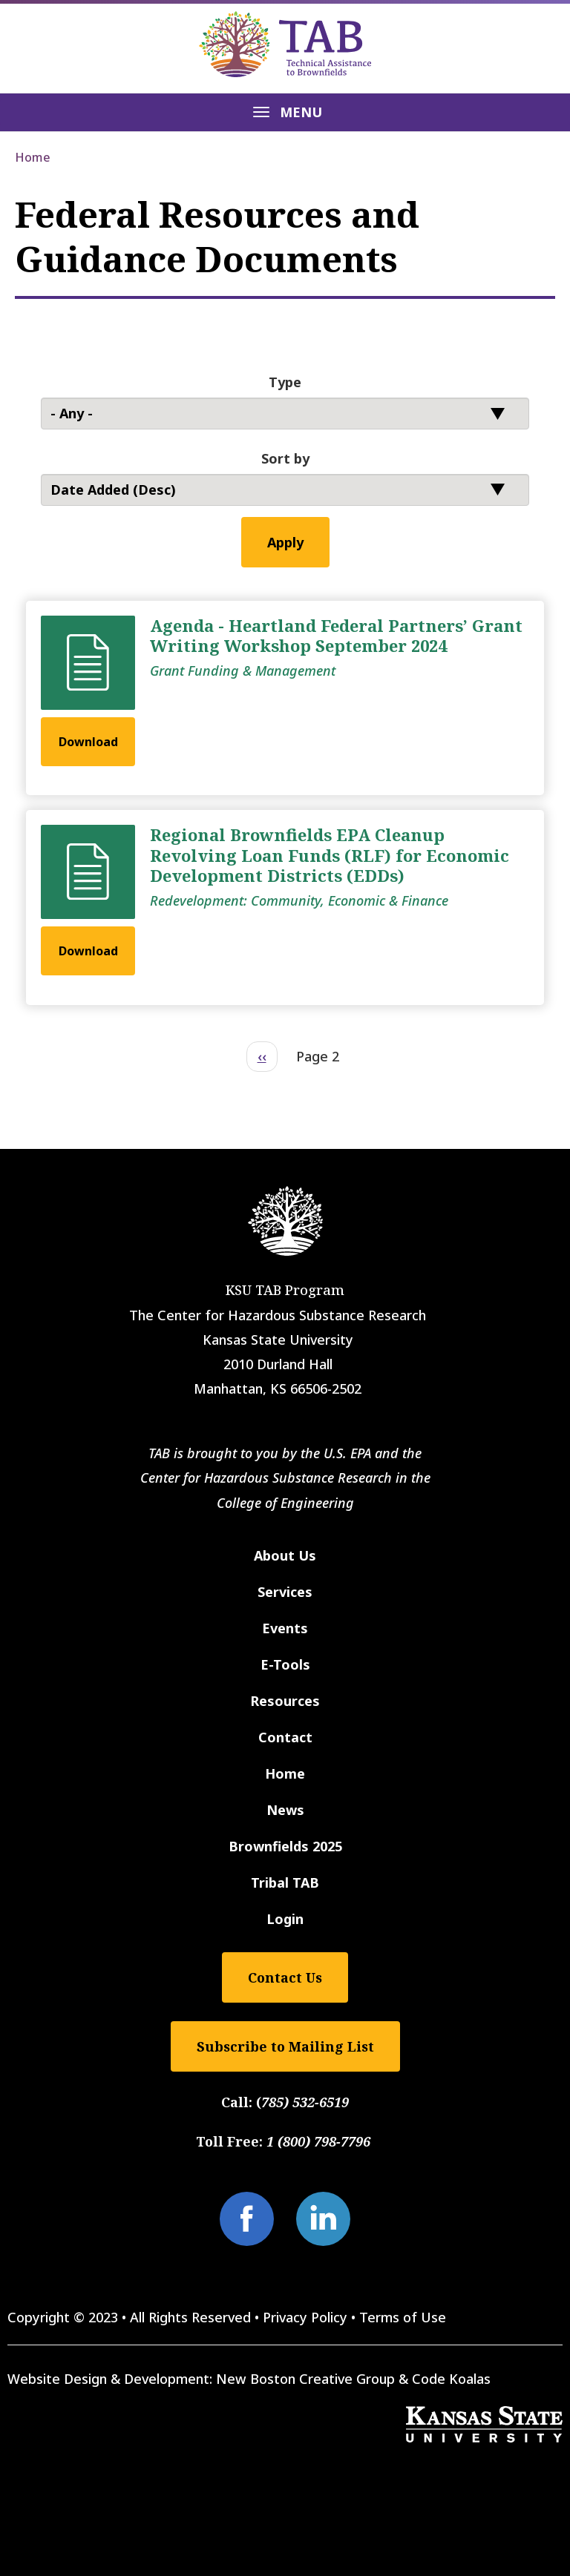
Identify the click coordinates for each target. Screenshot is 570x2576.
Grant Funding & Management (242, 670)
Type (285, 382)
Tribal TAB (285, 1882)
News (285, 1810)
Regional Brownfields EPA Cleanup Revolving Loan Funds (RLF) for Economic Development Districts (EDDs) (329, 854)
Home (32, 157)
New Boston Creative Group (305, 2379)
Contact (285, 1737)
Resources (285, 1701)
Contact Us (285, 1977)
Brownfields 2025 (285, 1846)
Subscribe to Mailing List (285, 2046)
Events (285, 1628)
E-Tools (285, 1664)
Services (285, 1592)
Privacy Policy (305, 2317)
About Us (285, 1555)
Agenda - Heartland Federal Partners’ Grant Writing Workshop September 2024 (336, 635)
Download (88, 742)
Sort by (285, 458)
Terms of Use (402, 2317)
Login (285, 1919)
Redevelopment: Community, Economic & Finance (299, 900)
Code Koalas (451, 2379)
